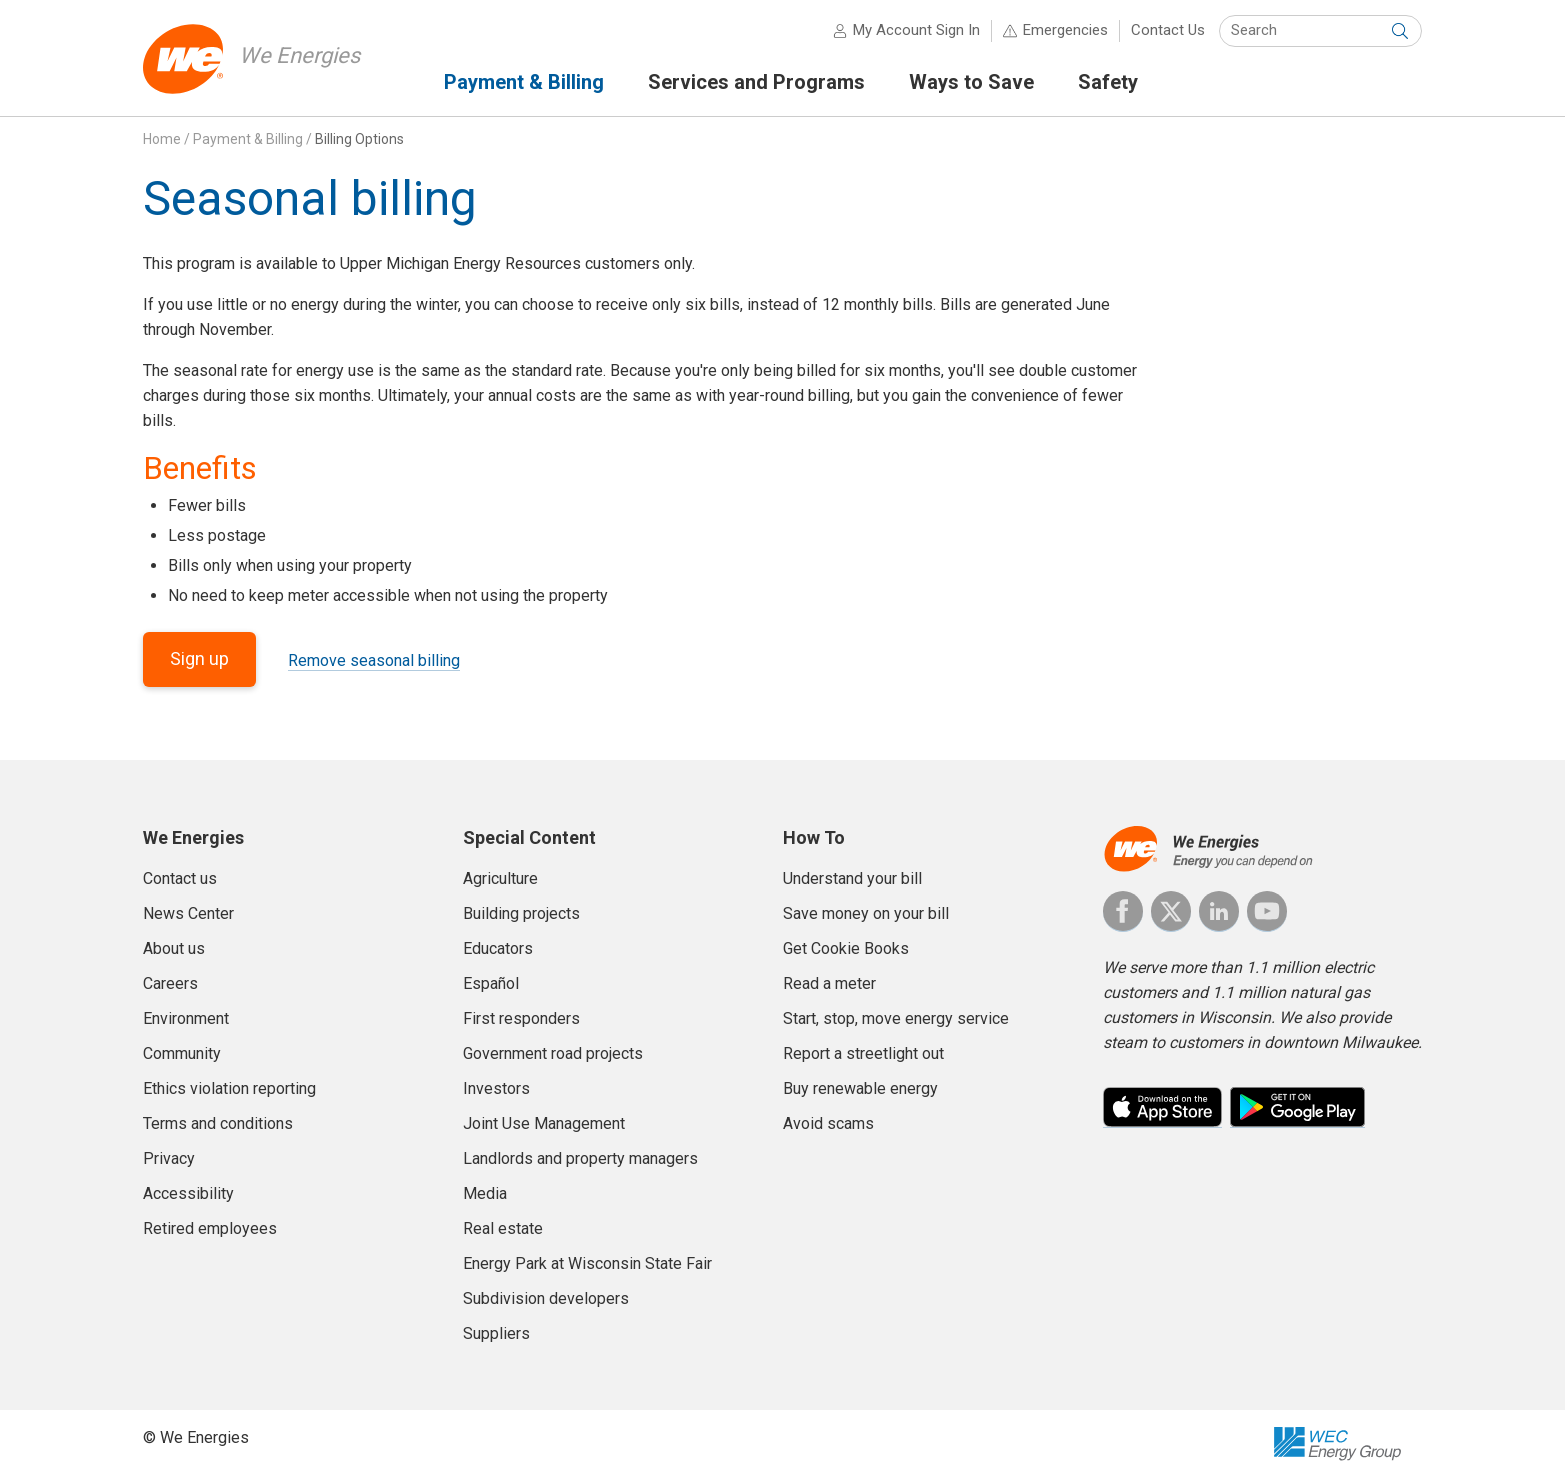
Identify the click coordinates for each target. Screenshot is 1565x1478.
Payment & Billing (248, 139)
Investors (496, 1088)
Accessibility (188, 1193)
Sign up (199, 658)
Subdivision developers (546, 1298)
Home (162, 139)
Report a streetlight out (863, 1053)
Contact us (180, 878)
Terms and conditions (218, 1123)
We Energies (299, 55)
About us (174, 948)
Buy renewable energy (860, 1088)
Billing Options (359, 139)
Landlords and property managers (580, 1158)
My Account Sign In (916, 30)
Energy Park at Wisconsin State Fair (587, 1263)
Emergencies (1065, 30)
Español (491, 983)
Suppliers (496, 1333)
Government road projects (553, 1053)
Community (182, 1053)
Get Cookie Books (846, 948)
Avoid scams (828, 1123)
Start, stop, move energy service (896, 1018)
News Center (188, 913)
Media (485, 1193)
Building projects (521, 913)
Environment (186, 1018)
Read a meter (829, 983)
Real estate (503, 1228)
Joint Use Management (544, 1123)
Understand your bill (852, 878)
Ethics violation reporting (229, 1088)
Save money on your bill (866, 913)
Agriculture (500, 878)
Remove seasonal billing (374, 660)
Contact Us (1168, 30)
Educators (498, 948)
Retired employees (210, 1228)
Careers (170, 983)
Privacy (169, 1158)
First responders (521, 1018)
